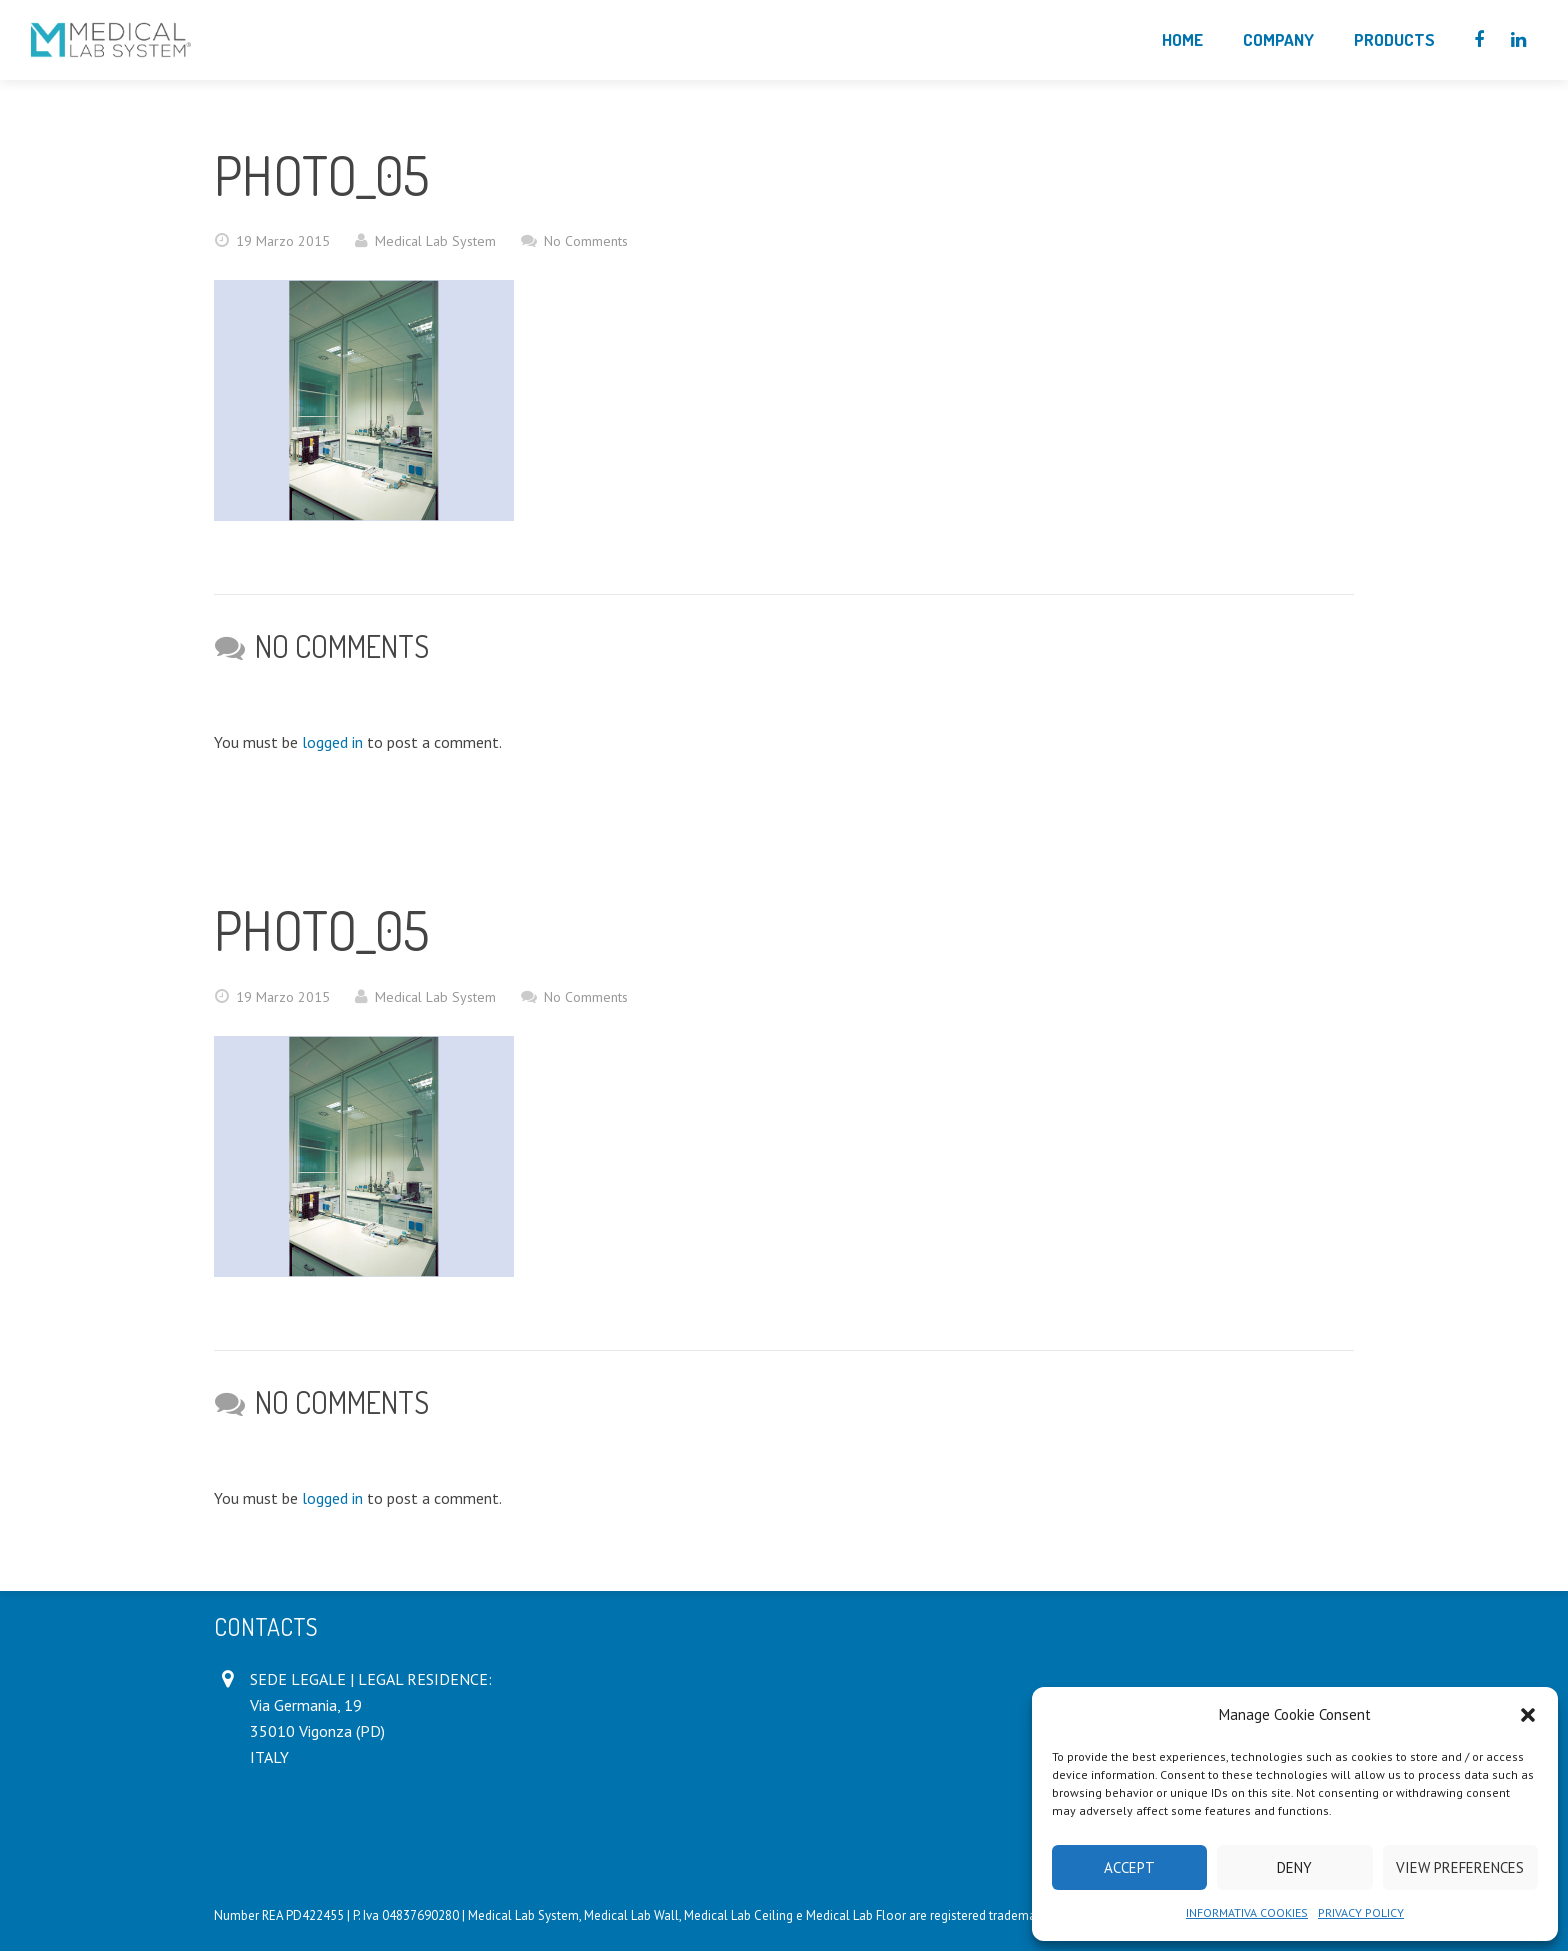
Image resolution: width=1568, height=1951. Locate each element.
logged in (332, 742)
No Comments (586, 241)
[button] (1528, 1715)
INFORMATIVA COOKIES (1247, 1912)
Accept (1129, 1867)
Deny (1294, 1867)
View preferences (1460, 1867)
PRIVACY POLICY (1361, 1912)
